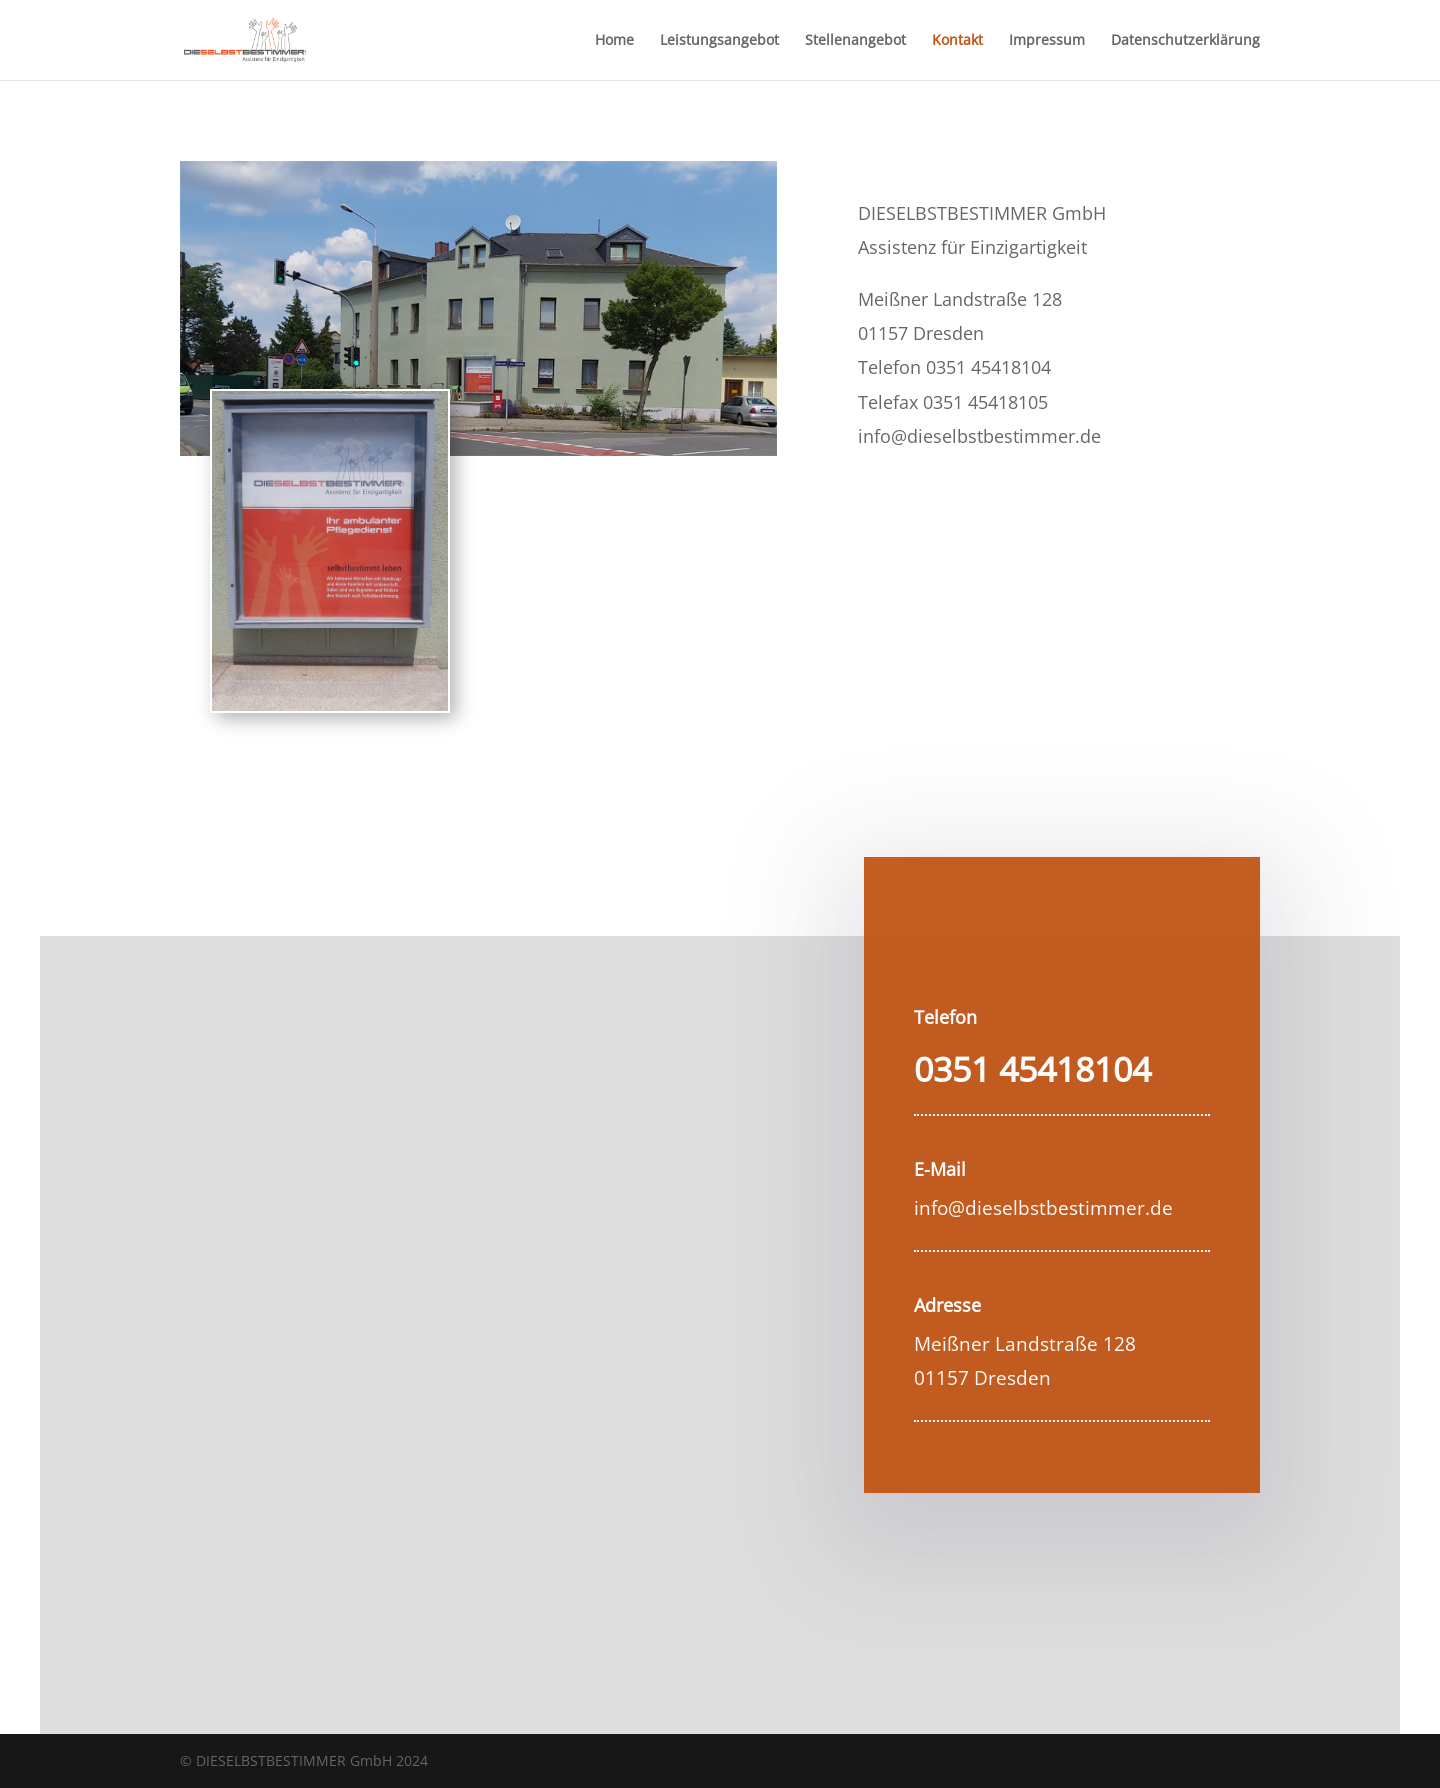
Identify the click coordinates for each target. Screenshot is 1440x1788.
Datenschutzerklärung (1185, 41)
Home (614, 41)
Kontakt (957, 41)
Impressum (1047, 41)
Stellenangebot (855, 41)
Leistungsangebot (719, 41)
